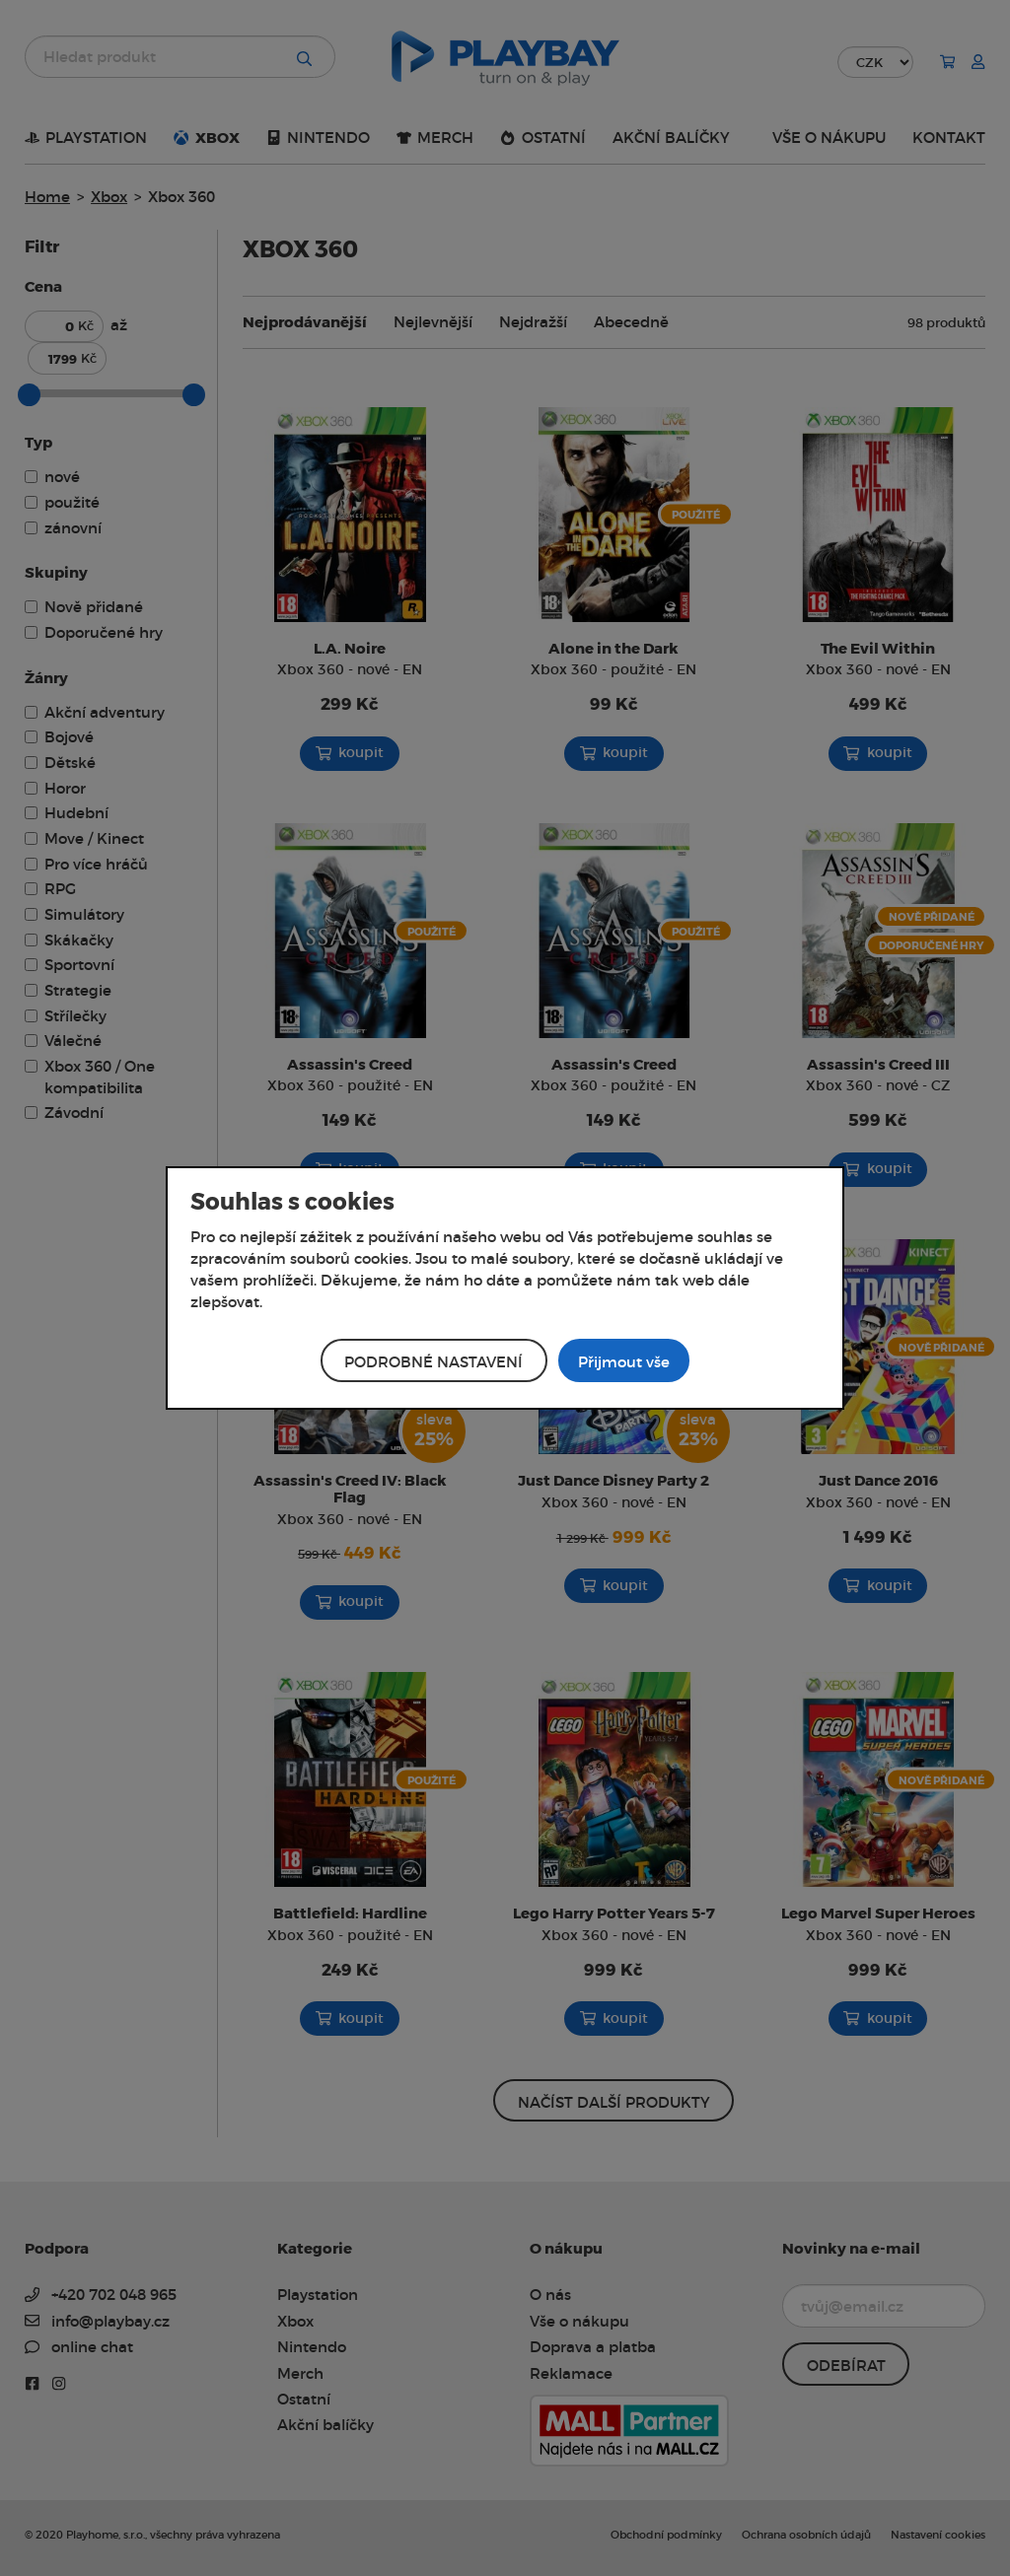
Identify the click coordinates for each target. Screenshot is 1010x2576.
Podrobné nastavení (433, 1362)
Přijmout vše (624, 1362)
